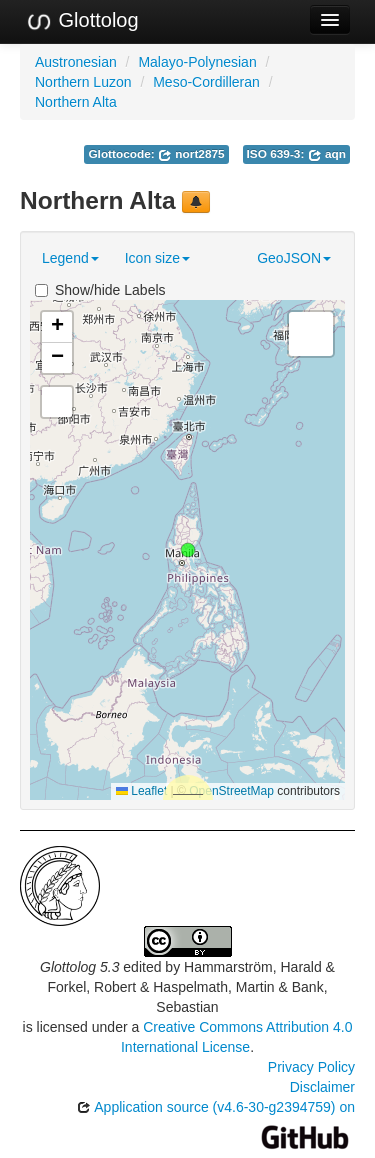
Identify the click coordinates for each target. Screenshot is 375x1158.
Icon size (157, 258)
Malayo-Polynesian (197, 62)
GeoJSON (294, 258)
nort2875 (191, 154)
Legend (70, 258)
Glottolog (82, 21)
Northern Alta (76, 102)
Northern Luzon (83, 82)
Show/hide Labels (100, 290)
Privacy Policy (311, 1067)
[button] (188, 550)
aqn (327, 154)
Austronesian (76, 62)
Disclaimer (322, 1087)
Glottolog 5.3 (79, 967)
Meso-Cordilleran (206, 82)
